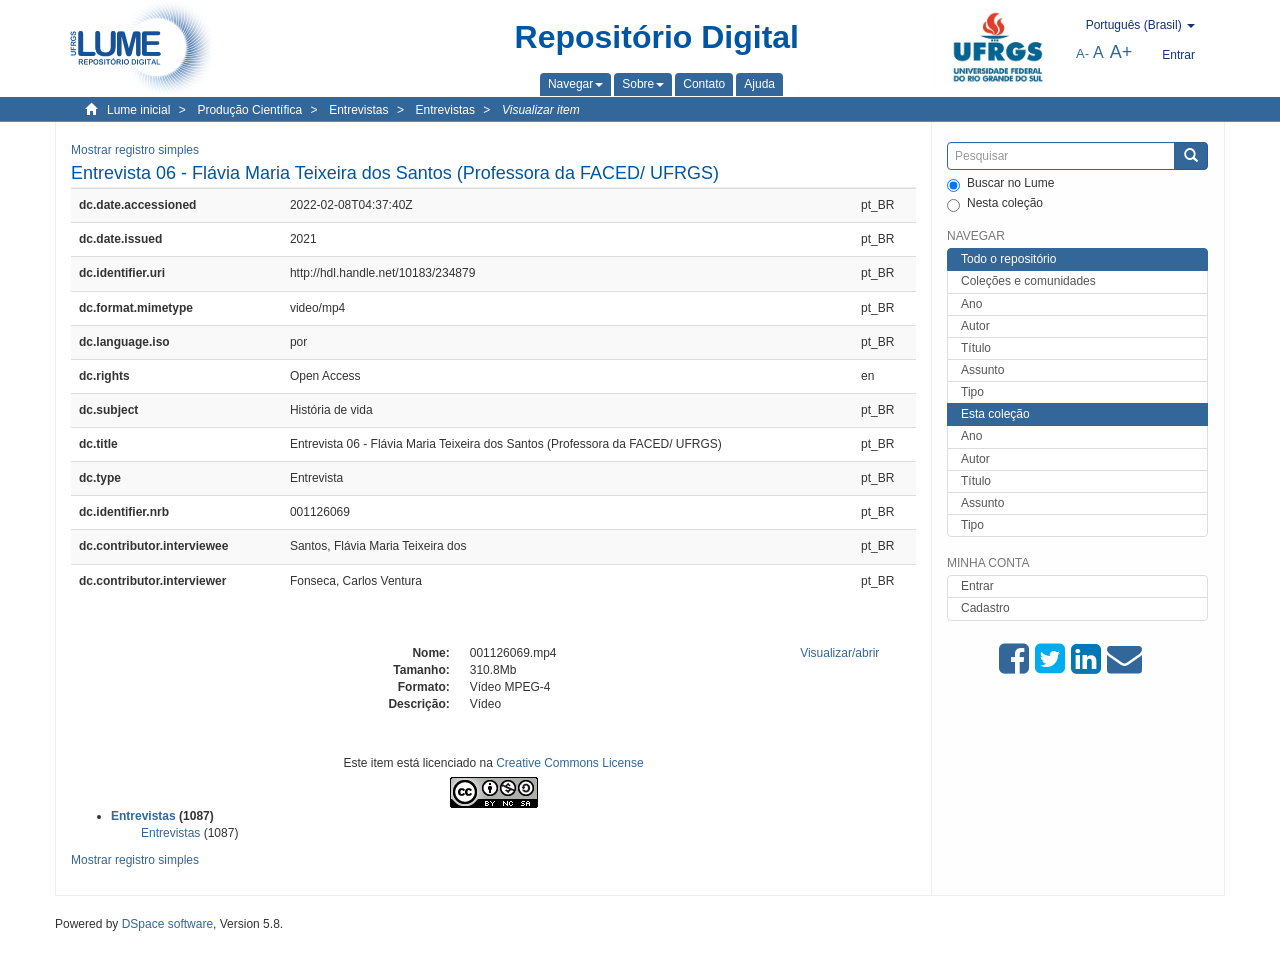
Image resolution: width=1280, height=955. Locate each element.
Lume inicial (138, 110)
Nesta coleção (995, 204)
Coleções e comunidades (1028, 281)
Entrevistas (358, 110)
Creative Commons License (569, 763)
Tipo (972, 392)
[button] (575, 84)
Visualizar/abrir (839, 653)
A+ (1121, 52)
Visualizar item (541, 110)
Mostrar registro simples (135, 150)
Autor (975, 326)
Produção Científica (249, 110)
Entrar (977, 586)
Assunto (982, 370)
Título (976, 348)
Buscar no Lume (1000, 184)
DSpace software (167, 924)
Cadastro (985, 608)
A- (1082, 53)
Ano (971, 304)
